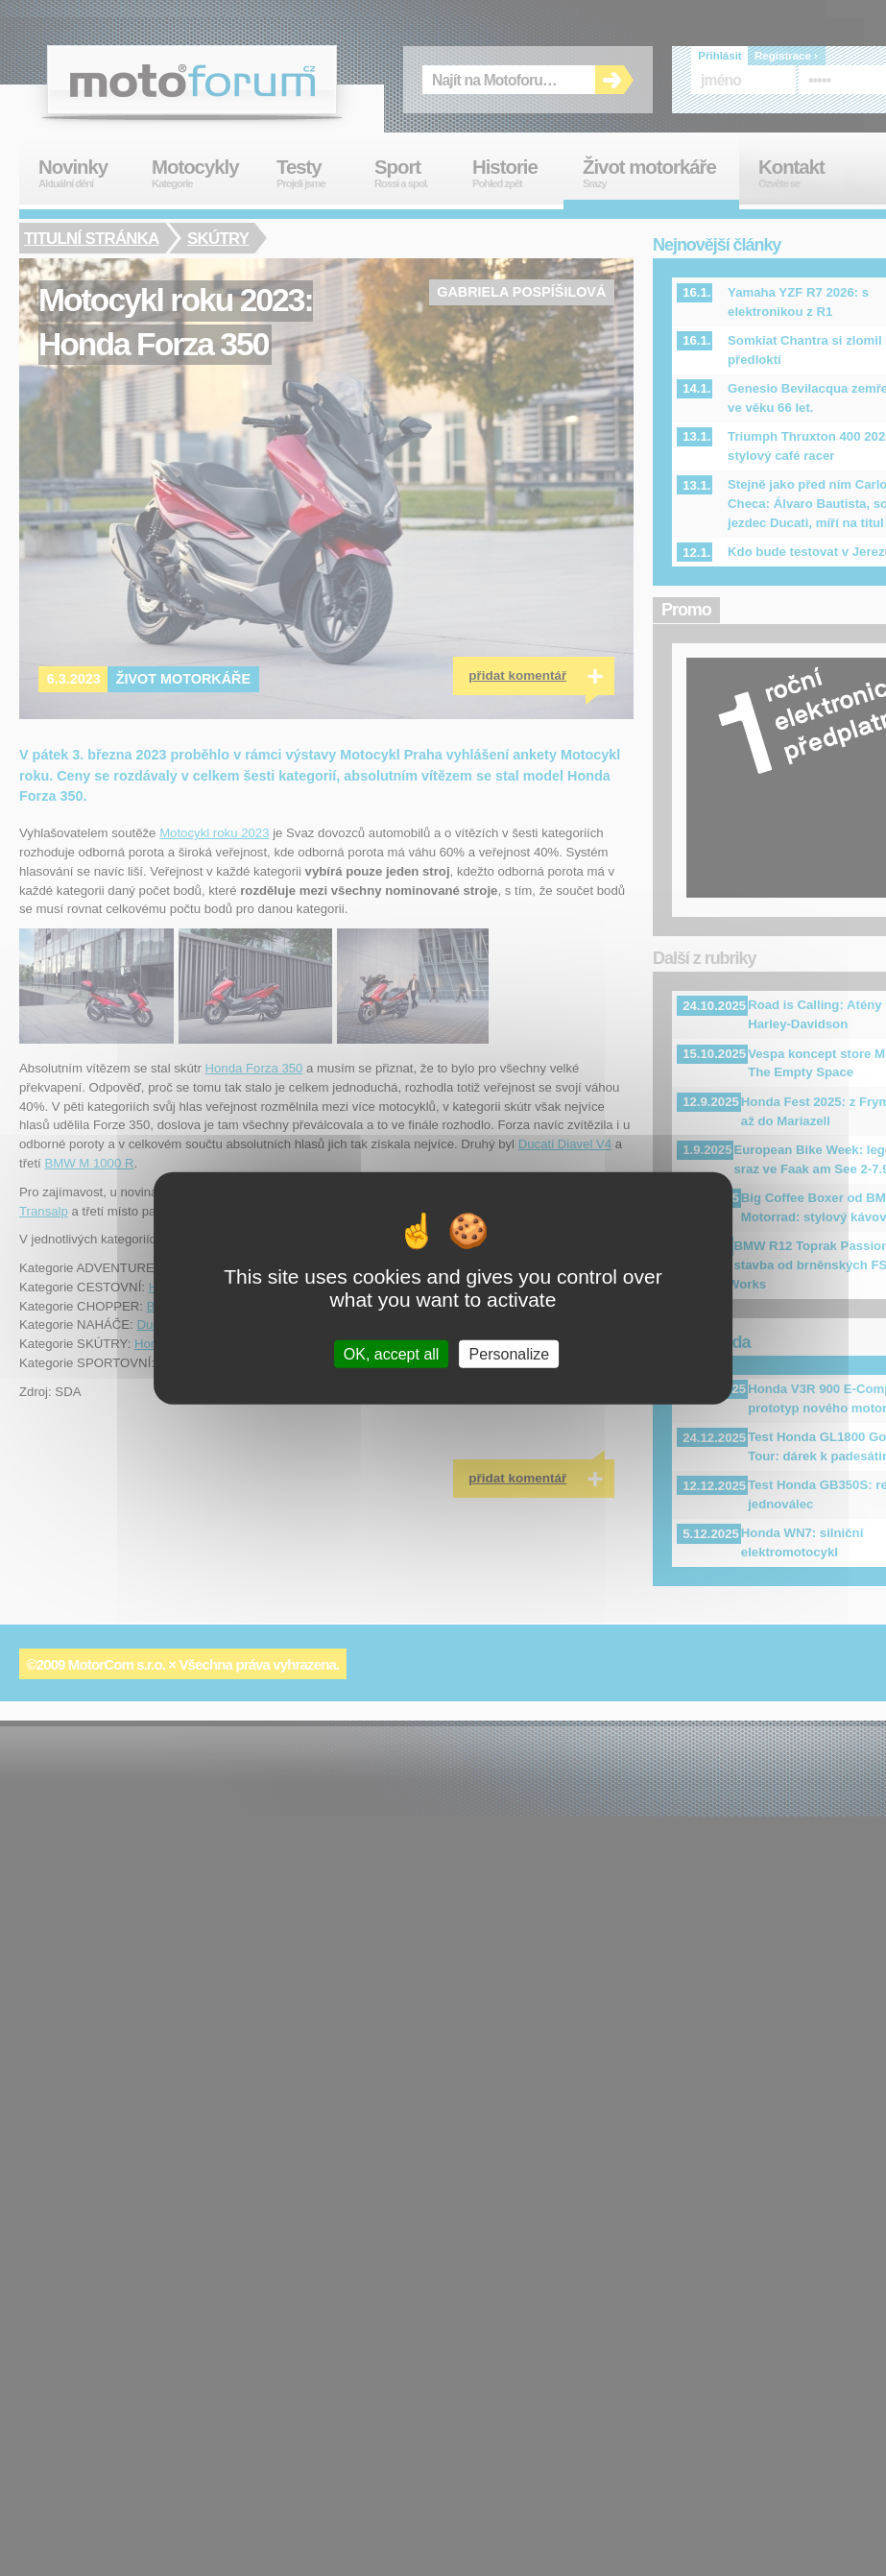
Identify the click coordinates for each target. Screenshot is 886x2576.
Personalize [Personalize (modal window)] (509, 1354)
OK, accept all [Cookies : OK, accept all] (392, 1354)
